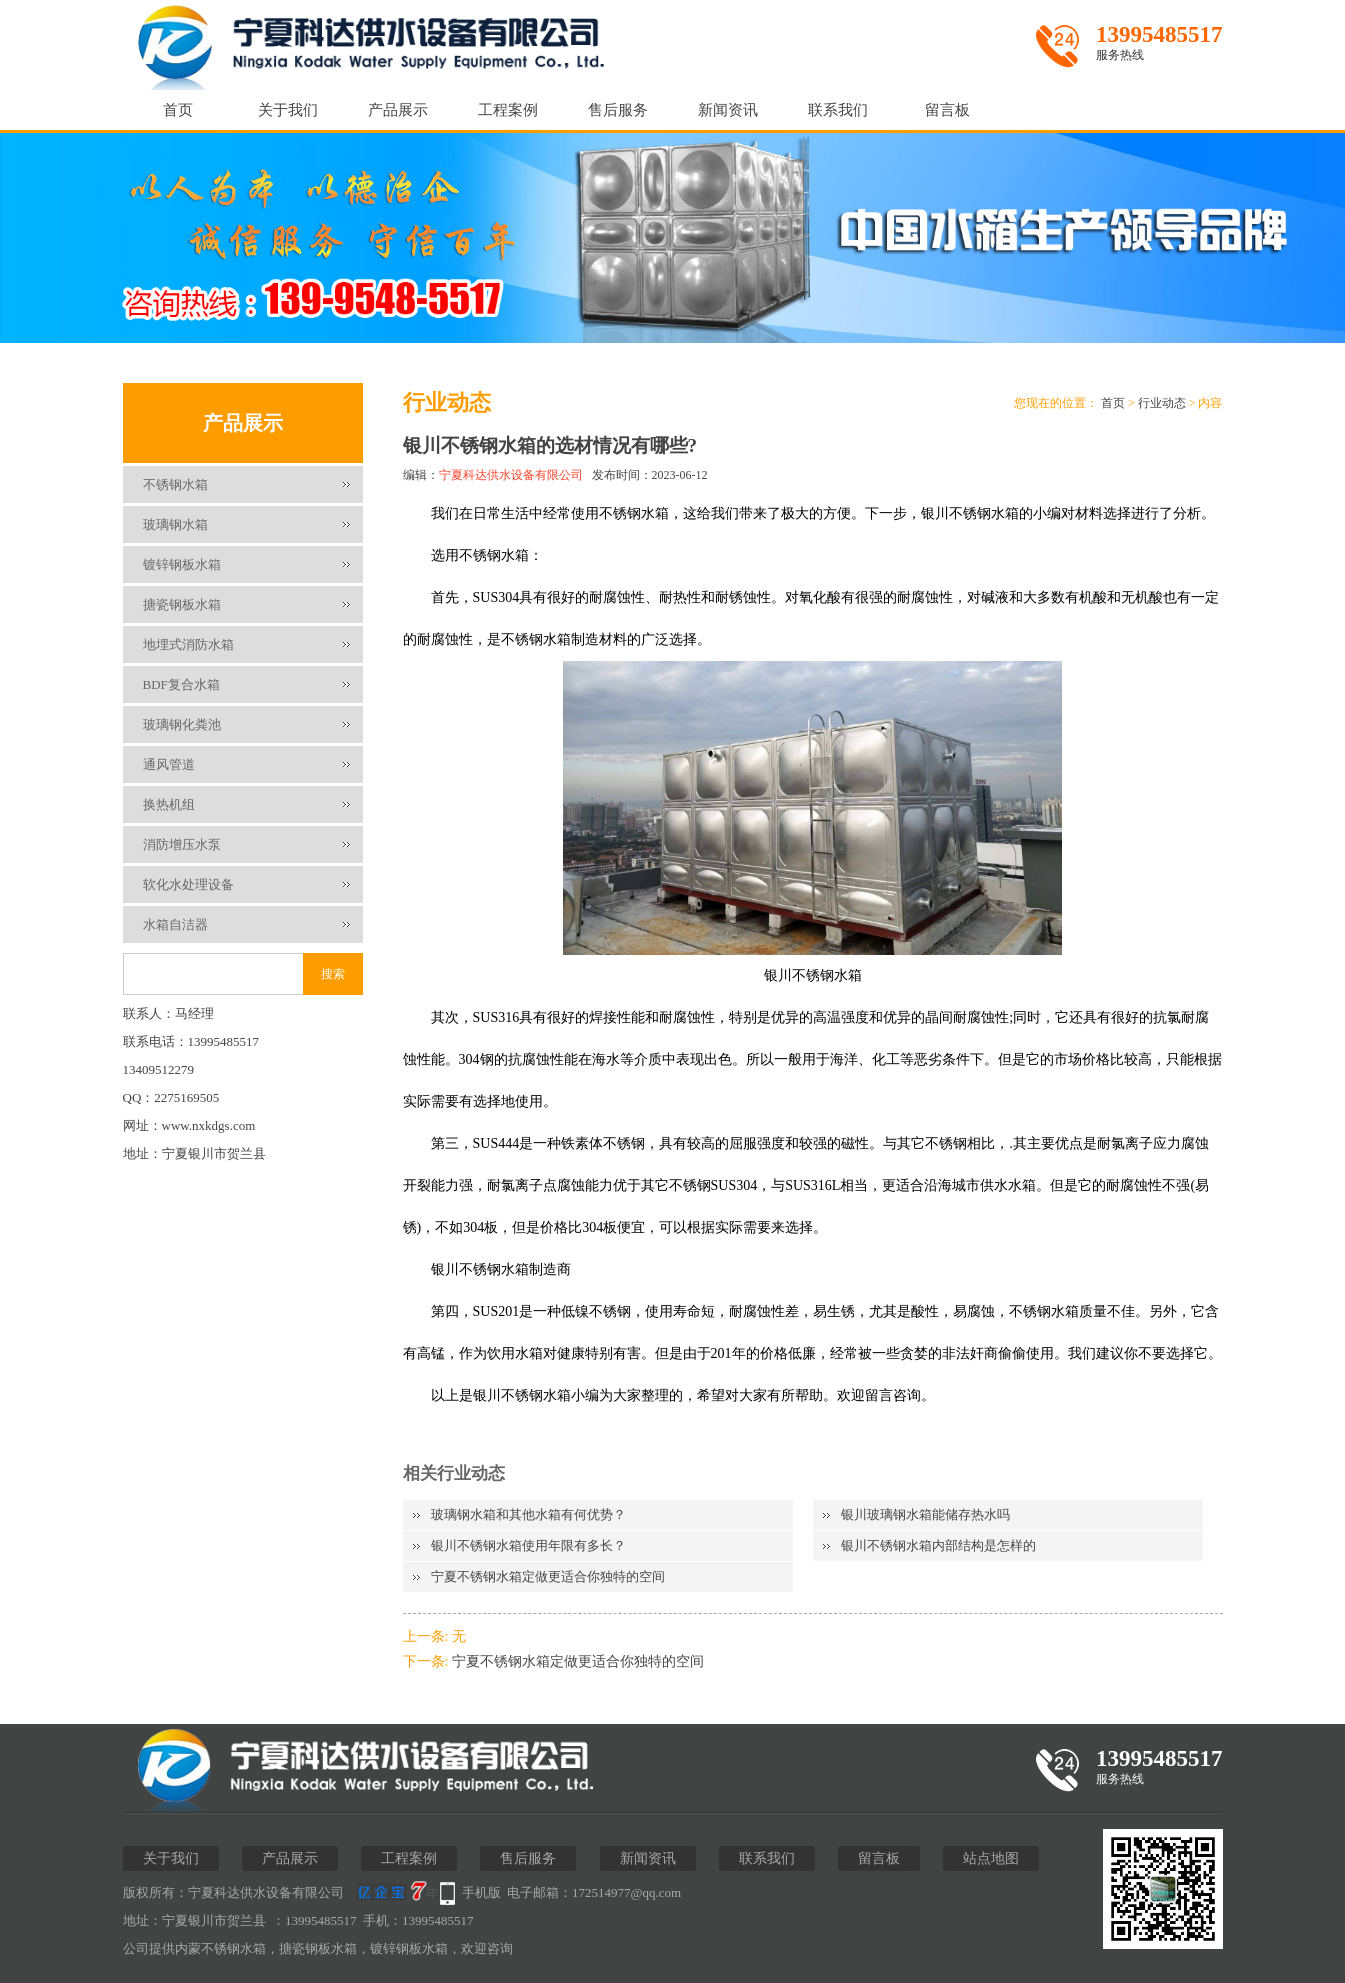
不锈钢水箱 (175, 484)
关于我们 (288, 110)
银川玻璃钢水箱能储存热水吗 (925, 1514)
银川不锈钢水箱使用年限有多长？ (528, 1545)
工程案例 (508, 110)
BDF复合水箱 (181, 684)
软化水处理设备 (188, 884)
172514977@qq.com (626, 1892)
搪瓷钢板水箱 (182, 604)
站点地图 (991, 1858)
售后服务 (618, 110)
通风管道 (169, 764)
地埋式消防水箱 (188, 644)
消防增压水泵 (182, 844)
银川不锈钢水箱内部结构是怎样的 (938, 1545)
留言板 (947, 110)
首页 (178, 110)
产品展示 (398, 110)
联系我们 (838, 110)
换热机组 (169, 804)
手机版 (481, 1892)
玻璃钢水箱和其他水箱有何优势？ (528, 1514)
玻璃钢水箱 (175, 524)
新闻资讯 (728, 110)
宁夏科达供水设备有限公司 (511, 475)
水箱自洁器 (175, 924)
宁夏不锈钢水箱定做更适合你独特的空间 (548, 1576)
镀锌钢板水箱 (182, 564)
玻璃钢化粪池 (182, 724)
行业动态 (1162, 403)
